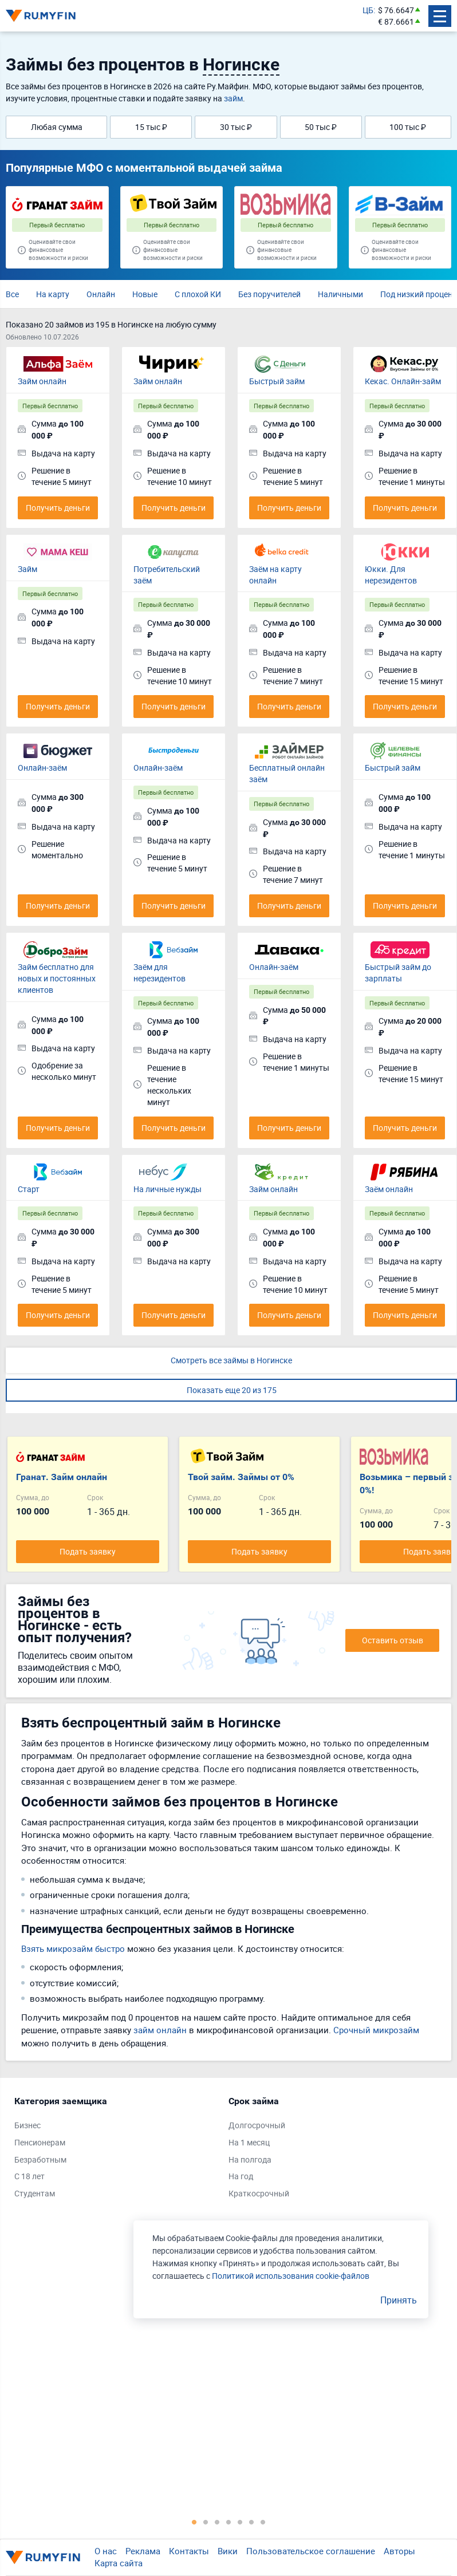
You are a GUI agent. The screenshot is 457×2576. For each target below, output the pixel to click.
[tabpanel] (115, 2150)
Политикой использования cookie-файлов (290, 2275)
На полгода (250, 2159)
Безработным (40, 2159)
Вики (228, 2551)
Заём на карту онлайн (275, 574)
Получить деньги (58, 507)
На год (241, 2176)
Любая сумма (56, 126)
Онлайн (100, 294)
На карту (52, 294)
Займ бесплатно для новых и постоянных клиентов (57, 978)
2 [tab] (205, 2521)
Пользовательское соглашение (310, 2551)
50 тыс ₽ (321, 126)
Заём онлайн (389, 1189)
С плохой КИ (198, 294)
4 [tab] (228, 2521)
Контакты (189, 2551)
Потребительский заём (166, 574)
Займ (27, 568)
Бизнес (27, 2125)
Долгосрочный (257, 2125)
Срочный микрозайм (376, 2029)
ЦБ (368, 10)
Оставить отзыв (392, 1640)
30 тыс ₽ (236, 126)
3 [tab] (217, 2521)
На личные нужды (167, 1189)
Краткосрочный (259, 2193)
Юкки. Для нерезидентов (391, 574)
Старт (29, 1189)
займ (233, 98)
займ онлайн (160, 2029)
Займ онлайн (42, 381)
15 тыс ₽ (151, 126)
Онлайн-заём (42, 767)
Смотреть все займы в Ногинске (231, 1360)
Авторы (399, 2551)
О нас (105, 2551)
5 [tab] (240, 2521)
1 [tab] (194, 2521)
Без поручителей (269, 294)
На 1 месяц (249, 2142)
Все (12, 294)
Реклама (142, 2551)
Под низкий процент (418, 294)
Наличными (340, 294)
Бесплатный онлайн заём (287, 773)
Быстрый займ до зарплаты (398, 972)
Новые (144, 294)
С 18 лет (29, 2176)
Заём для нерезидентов (159, 972)
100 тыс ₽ (407, 126)
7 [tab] (263, 2521)
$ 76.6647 (396, 10)
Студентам (34, 2193)
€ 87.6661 (396, 21)
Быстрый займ (277, 381)
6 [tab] (251, 2521)
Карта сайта (118, 2563)
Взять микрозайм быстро (73, 1948)
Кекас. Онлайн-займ (403, 381)
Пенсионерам (39, 2142)
